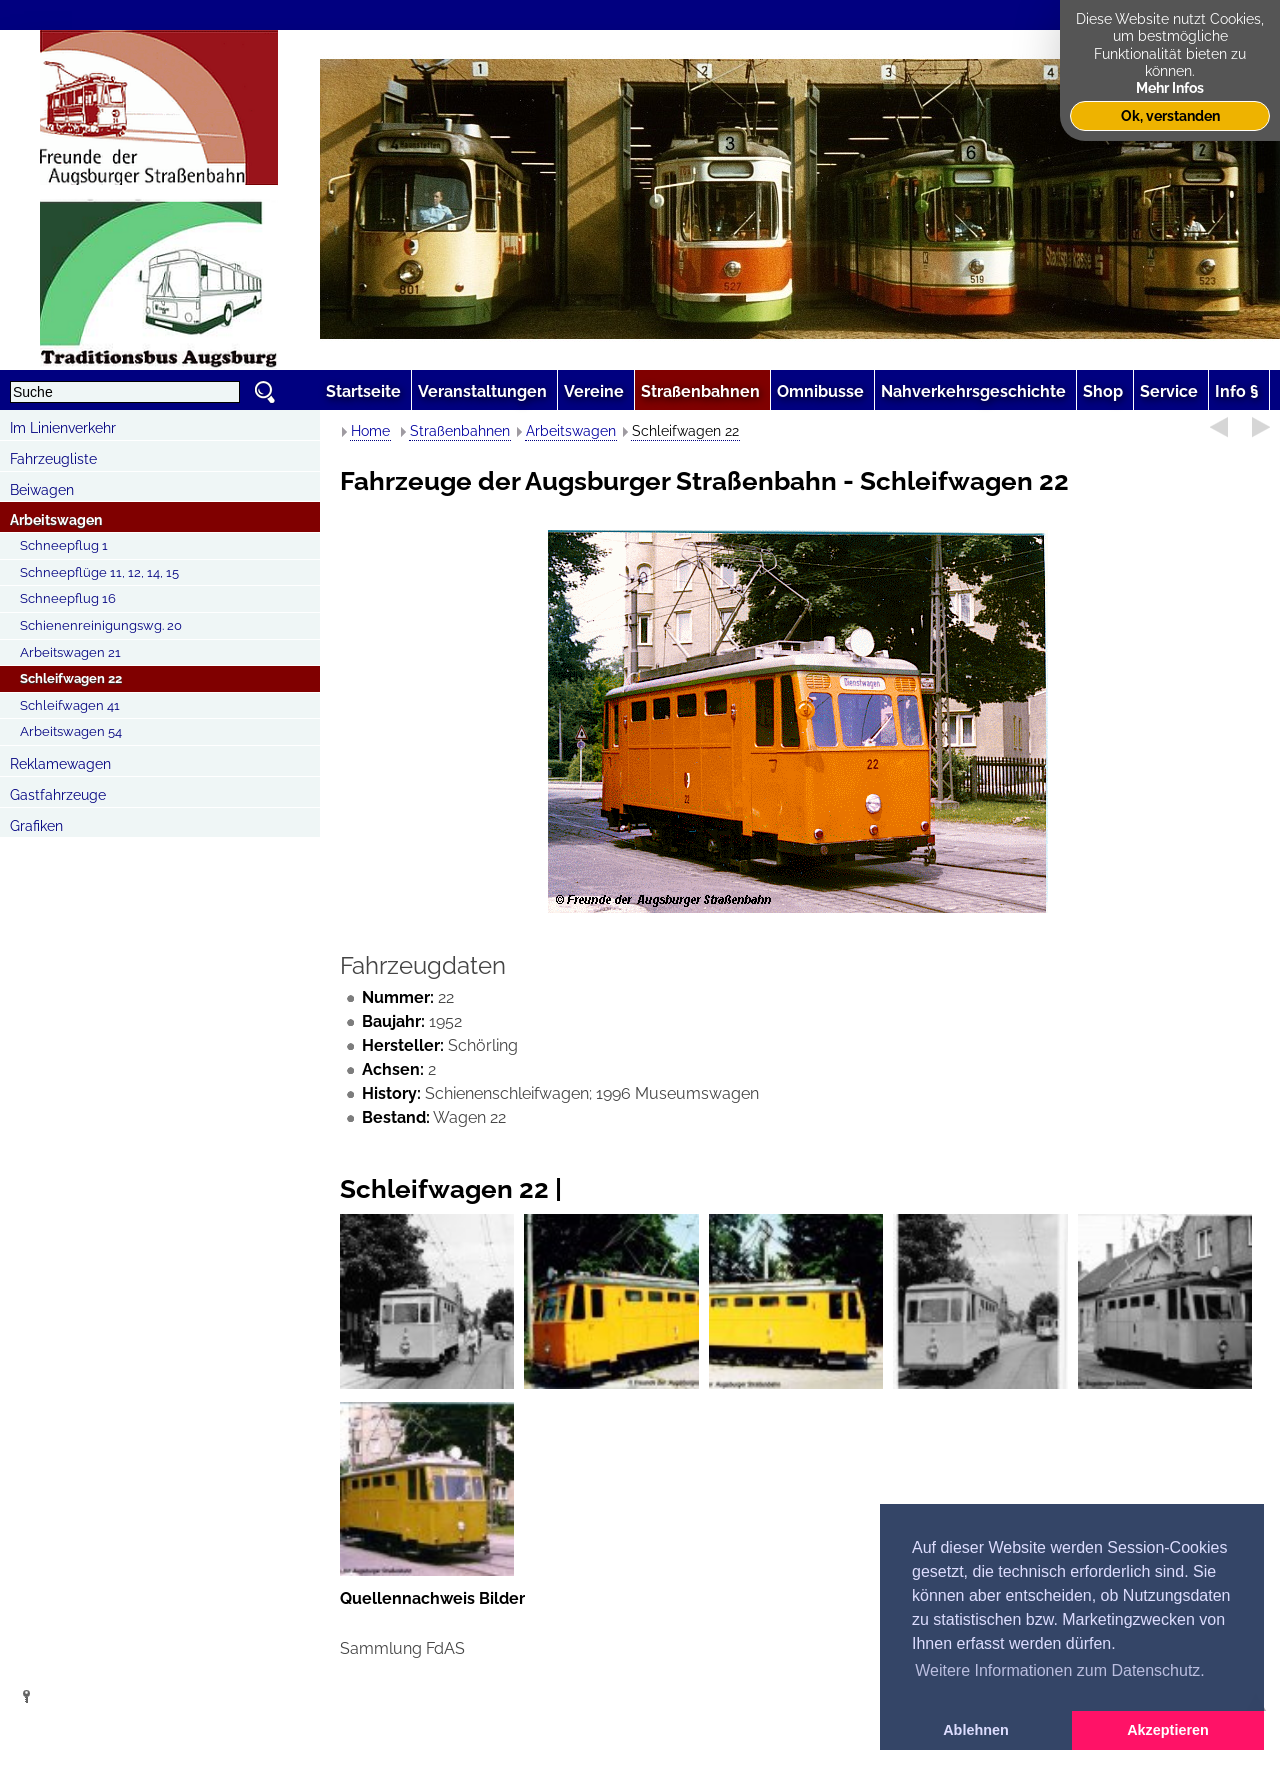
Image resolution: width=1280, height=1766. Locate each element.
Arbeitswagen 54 (71, 731)
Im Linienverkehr (63, 428)
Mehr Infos (1170, 87)
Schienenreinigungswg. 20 (101, 625)
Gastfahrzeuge (58, 795)
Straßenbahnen (460, 431)
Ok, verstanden (1170, 115)
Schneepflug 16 (68, 598)
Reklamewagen (60, 764)
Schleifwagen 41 (70, 705)
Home (370, 431)
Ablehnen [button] (976, 1730)
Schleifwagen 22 (71, 678)
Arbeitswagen (56, 520)
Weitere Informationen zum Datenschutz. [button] (1060, 1670)
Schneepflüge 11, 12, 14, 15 (99, 572)
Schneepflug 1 (64, 545)
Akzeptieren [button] (1168, 1730)
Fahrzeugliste (53, 459)
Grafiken (36, 826)
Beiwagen (42, 490)
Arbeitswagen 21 (70, 652)
